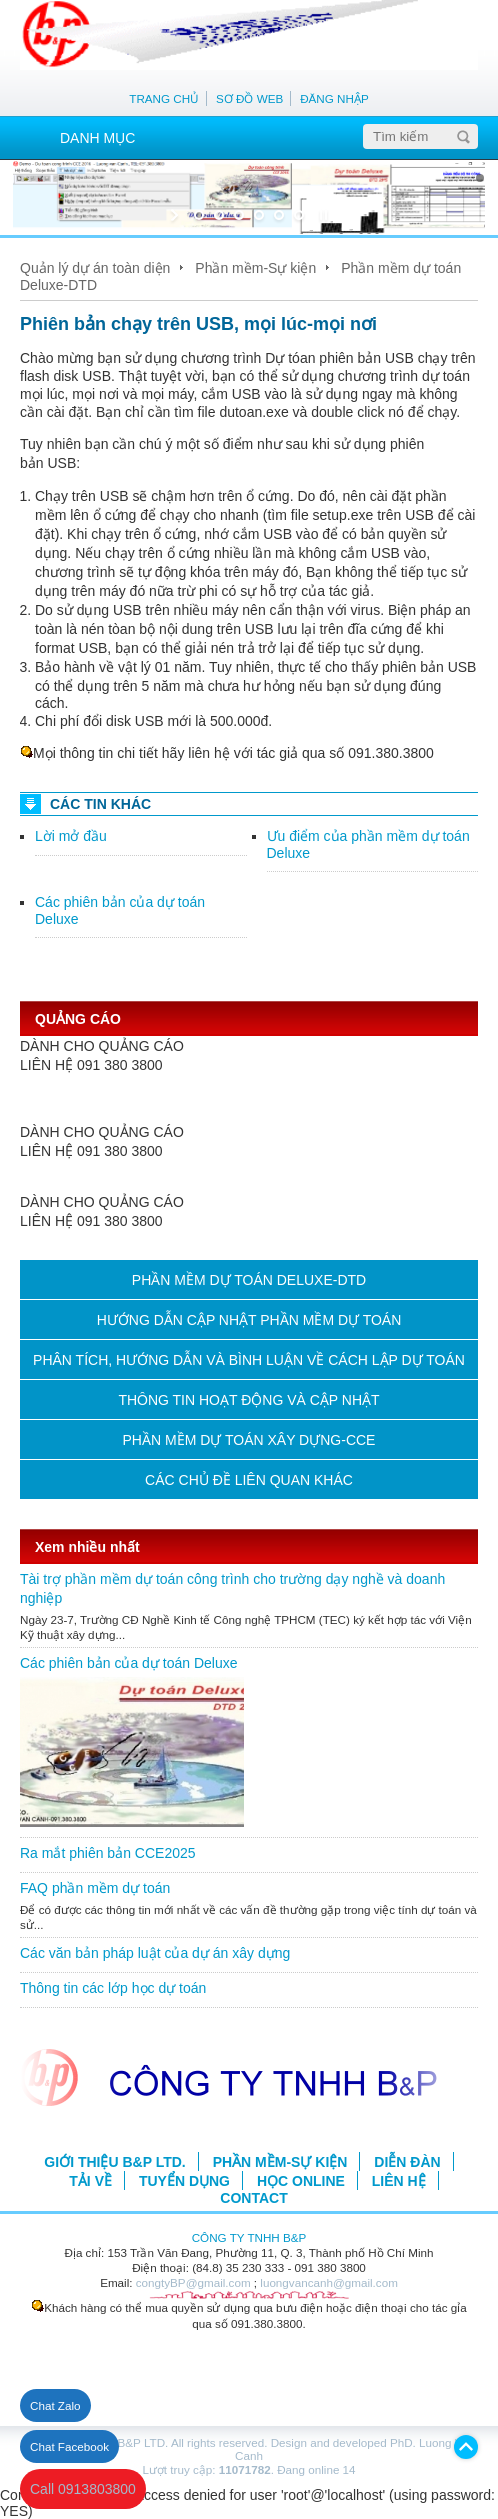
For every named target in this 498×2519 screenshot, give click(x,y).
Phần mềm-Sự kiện (255, 268)
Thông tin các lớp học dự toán (113, 1988)
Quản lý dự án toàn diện (95, 268)
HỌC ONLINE (301, 2181)
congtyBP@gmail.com (193, 2282)
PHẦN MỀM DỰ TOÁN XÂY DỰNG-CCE (249, 1440)
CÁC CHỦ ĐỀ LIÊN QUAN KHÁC (249, 1480)
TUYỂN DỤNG (184, 2181)
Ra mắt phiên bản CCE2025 (108, 1853)
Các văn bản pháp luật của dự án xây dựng (155, 1953)
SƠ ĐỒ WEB (249, 98)
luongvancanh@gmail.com (329, 2282)
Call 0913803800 (83, 2489)
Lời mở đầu (71, 836)
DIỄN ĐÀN (407, 2162)
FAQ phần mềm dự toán (95, 1888)
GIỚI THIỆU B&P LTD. (114, 2162)
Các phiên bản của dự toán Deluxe (128, 1663)
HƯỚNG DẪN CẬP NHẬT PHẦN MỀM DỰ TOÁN (249, 1320)
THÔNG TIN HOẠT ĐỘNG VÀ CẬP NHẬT (248, 1400)
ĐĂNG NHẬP (334, 98)
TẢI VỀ (90, 2181)
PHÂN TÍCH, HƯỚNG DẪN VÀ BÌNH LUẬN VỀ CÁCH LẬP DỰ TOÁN (249, 1360)
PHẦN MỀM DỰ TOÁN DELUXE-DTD (249, 1280)
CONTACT (253, 2198)
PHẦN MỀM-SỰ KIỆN (280, 2162)
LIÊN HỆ (399, 2181)
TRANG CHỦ (164, 98)
